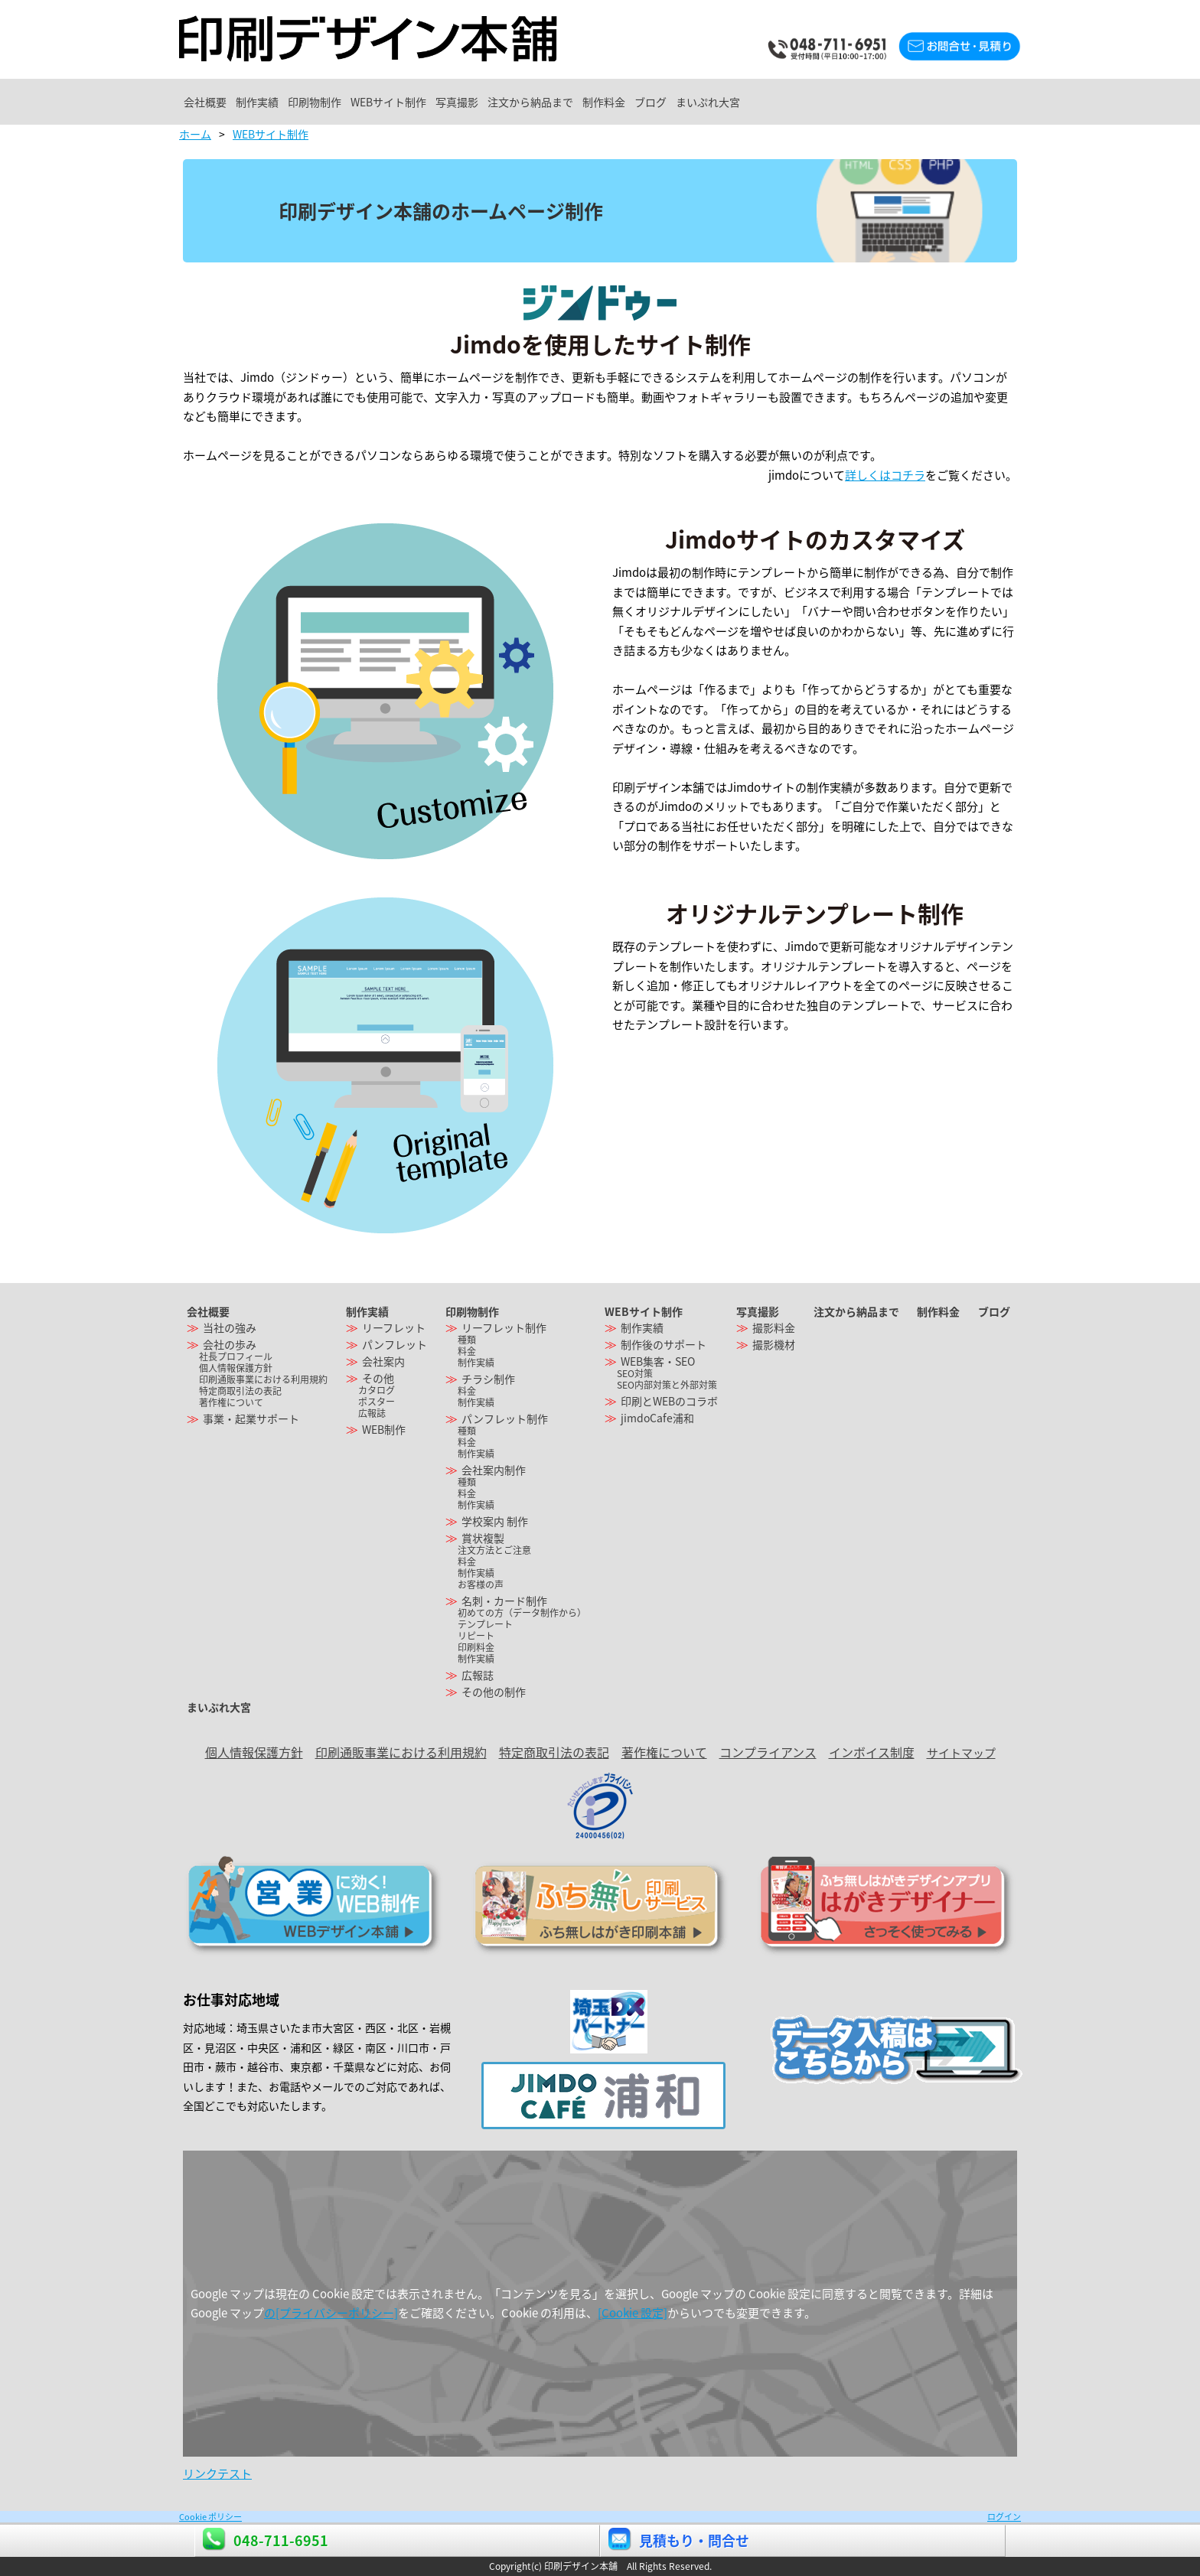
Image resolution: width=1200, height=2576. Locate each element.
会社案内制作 (493, 1469)
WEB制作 (384, 1429)
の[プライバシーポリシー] (331, 2312)
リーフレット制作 (503, 1327)
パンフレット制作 (504, 1418)
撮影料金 (773, 1327)
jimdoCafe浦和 (657, 1417)
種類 (467, 1340)
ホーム (195, 134)
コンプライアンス (768, 1752)
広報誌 (372, 1413)
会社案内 (383, 1361)
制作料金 (803, 101)
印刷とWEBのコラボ (669, 1400)
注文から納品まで (699, 101)
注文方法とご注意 (494, 1550)
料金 (467, 1351)
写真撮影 (594, 101)
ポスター (376, 1401)
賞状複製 (482, 1537)
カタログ (376, 1390)
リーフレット (394, 1327)
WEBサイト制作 (495, 101)
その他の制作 (493, 1691)
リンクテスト (217, 2473)
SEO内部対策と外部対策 (667, 1385)
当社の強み (229, 1327)
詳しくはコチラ (885, 475)
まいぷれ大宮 (969, 101)
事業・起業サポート (251, 1418)
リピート (476, 1636)
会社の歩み (229, 1344)
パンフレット (394, 1344)
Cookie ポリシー (210, 2516)
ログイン (1004, 2516)
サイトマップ (961, 1752)
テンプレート (485, 1624)
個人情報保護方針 (235, 1368)
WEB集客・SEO (658, 1361)
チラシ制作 (488, 1378)
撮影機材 (773, 1344)
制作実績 (303, 101)
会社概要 (220, 101)
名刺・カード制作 (504, 1600)
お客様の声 (481, 1584)
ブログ (881, 101)
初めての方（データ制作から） (522, 1613)
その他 (378, 1378)
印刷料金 (476, 1647)
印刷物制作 (391, 101)
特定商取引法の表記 (240, 1391)
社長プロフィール (235, 1356)
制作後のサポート (663, 1344)
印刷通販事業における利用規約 (263, 1379)
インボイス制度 (872, 1752)
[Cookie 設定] (632, 2312)
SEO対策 (635, 1373)
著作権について (231, 1402)
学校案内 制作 (494, 1521)
